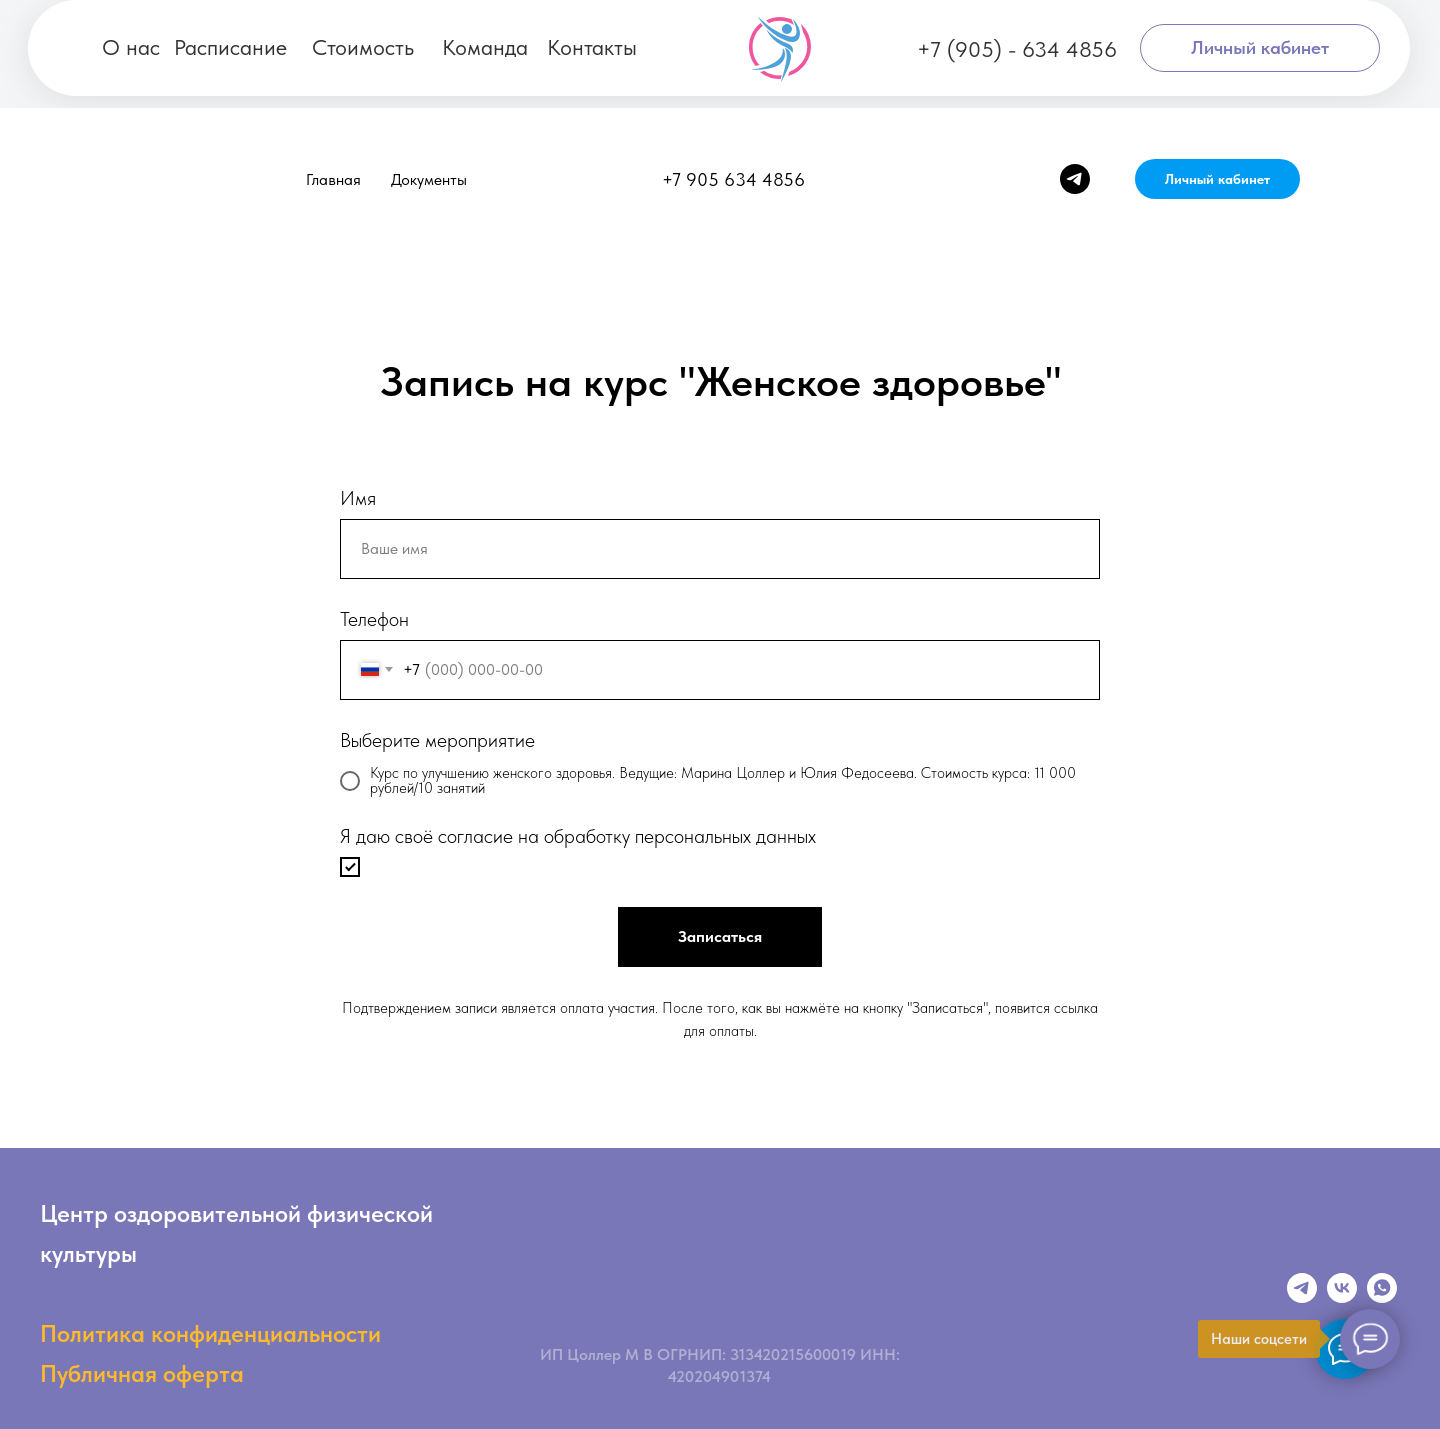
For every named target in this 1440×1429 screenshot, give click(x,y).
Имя (358, 498)
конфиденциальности (266, 1333)
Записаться (720, 936)
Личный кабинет (1260, 47)
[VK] (1342, 1297)
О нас (131, 47)
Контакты (592, 47)
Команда (485, 47)
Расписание (230, 47)
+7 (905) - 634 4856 (1017, 49)
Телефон (374, 619)
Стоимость (363, 47)
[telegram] (1075, 179)
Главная (333, 179)
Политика (95, 1333)
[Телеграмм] (1302, 1297)
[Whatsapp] (1382, 1297)
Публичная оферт (135, 1373)
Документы (429, 179)
